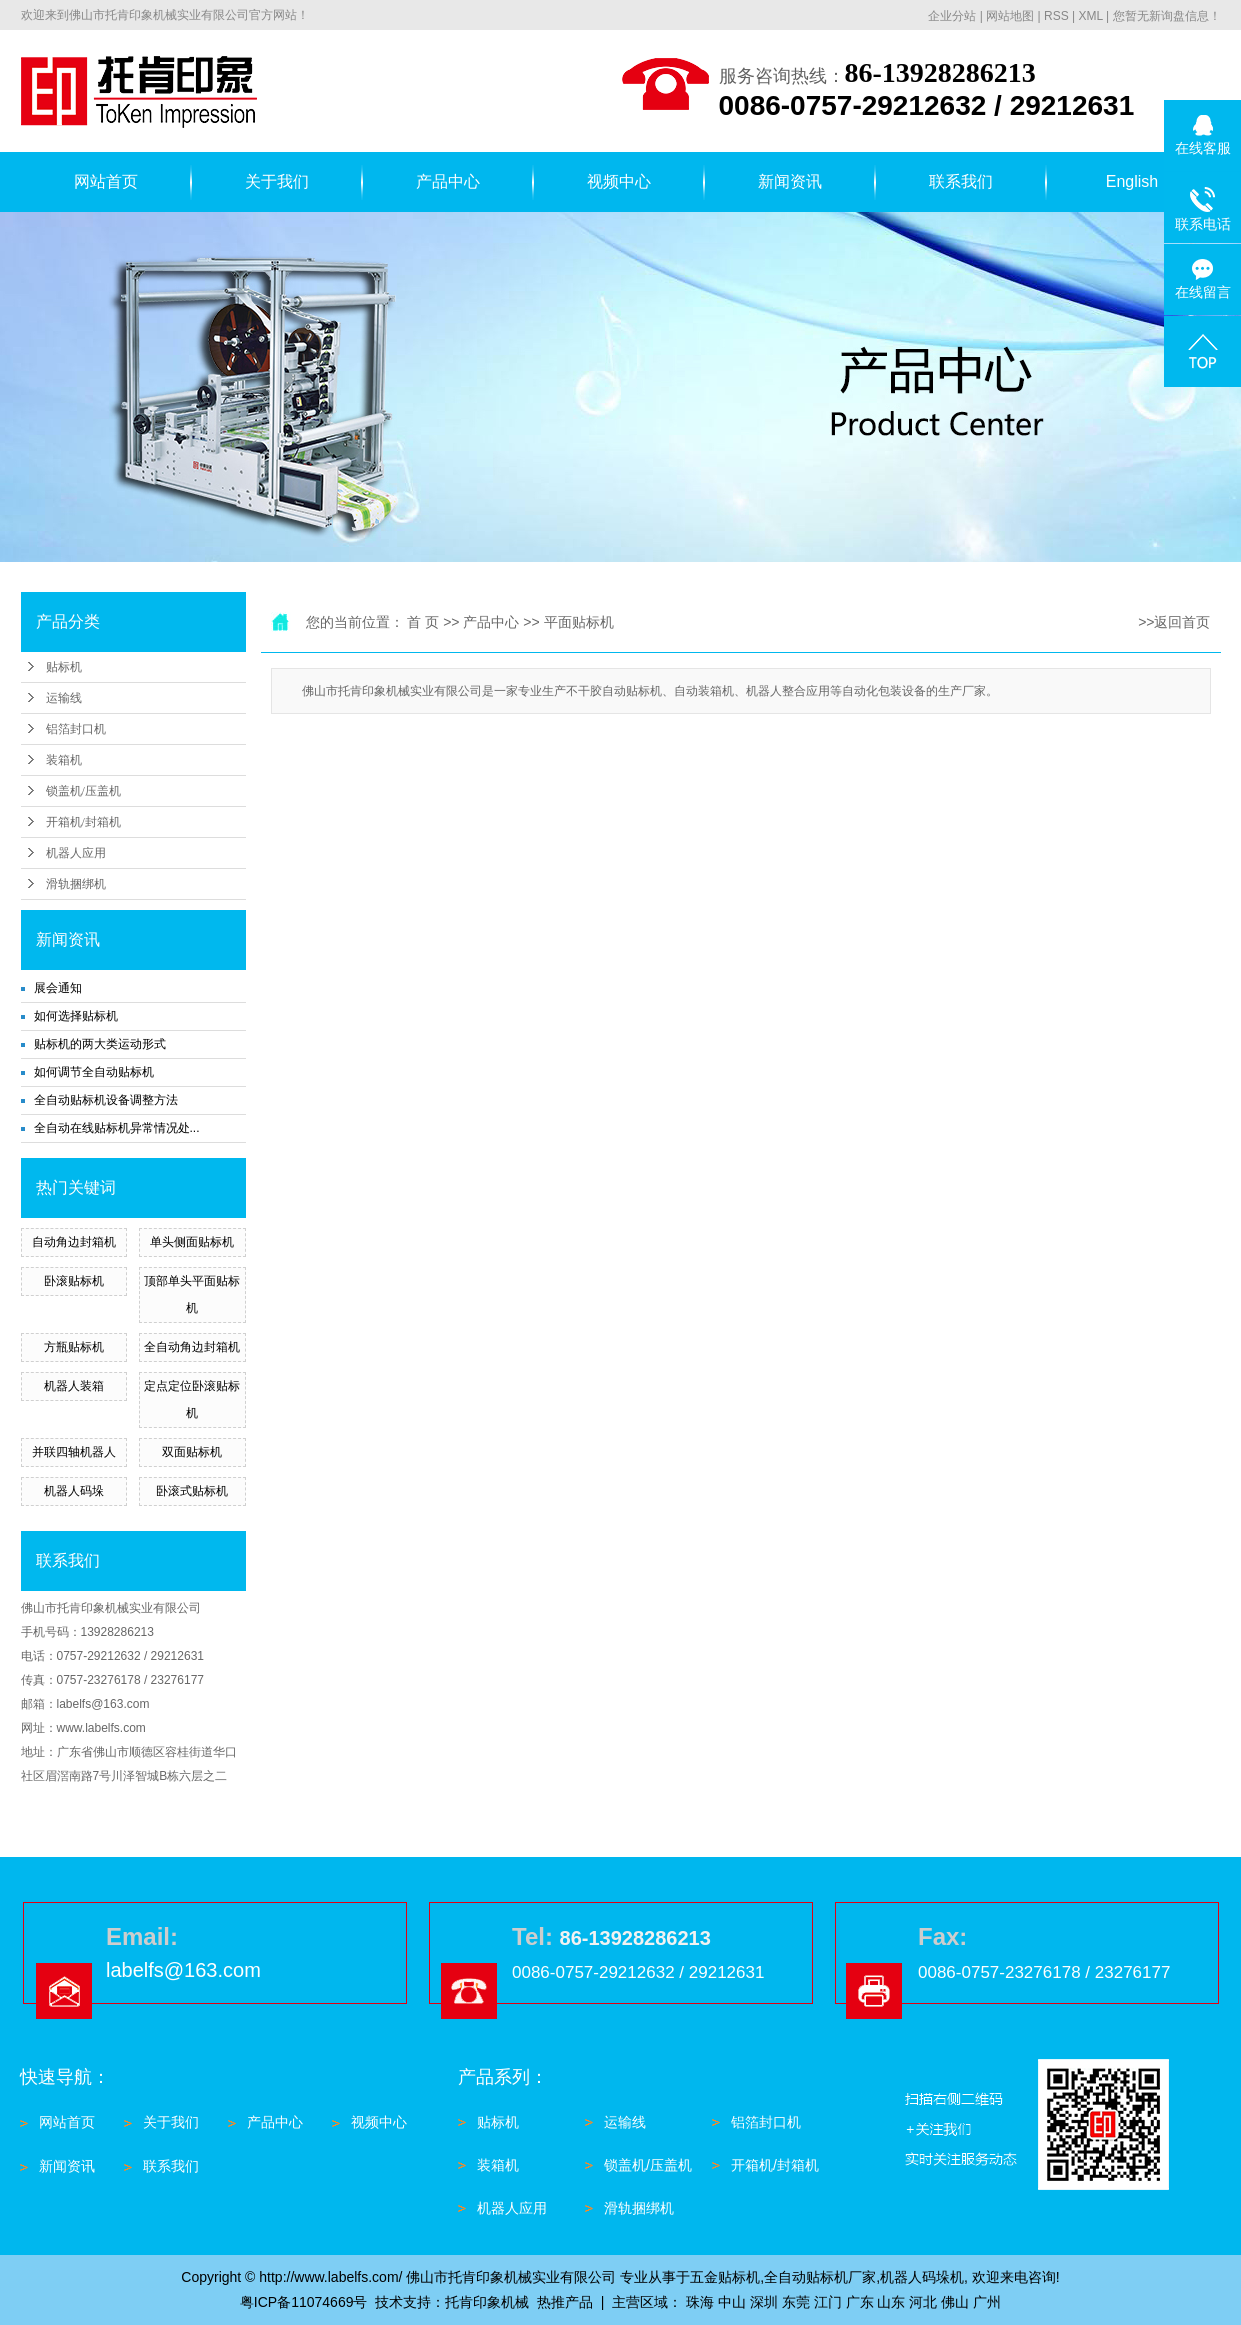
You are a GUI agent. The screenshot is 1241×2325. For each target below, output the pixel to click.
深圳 (764, 2302)
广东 (860, 2302)
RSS (1056, 16)
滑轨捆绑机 (76, 884)
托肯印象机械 (487, 2302)
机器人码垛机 (922, 2277)
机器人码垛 (74, 1491)
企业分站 (952, 16)
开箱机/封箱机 (83, 822)
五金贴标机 (725, 2277)
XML (1090, 16)
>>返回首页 (1174, 622)
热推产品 (565, 2302)
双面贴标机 (192, 1452)
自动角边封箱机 (74, 1242)
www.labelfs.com (101, 1728)
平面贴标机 (579, 622)
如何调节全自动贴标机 (94, 1072)
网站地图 (1010, 16)
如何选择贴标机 (76, 1016)
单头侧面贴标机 (192, 1242)
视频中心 (619, 181)
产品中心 (448, 181)
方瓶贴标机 (74, 1347)
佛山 (955, 2302)
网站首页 (106, 181)
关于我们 (277, 181)
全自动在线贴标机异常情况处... (117, 1128)
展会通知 (58, 988)
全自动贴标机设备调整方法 (106, 1100)
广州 (987, 2302)
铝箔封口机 (76, 729)
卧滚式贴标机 (192, 1491)
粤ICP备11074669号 (304, 2302)
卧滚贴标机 (74, 1281)
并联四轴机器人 (74, 1452)
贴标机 (64, 667)
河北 (923, 2302)
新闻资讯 (790, 181)
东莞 (796, 2302)
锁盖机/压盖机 (83, 791)
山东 (891, 2302)
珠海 (700, 2302)
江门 (828, 2302)
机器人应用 (76, 853)
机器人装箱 (74, 1386)
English (1132, 181)
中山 (732, 2302)
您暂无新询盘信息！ (1167, 16)
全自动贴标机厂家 (820, 2277)
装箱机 (64, 760)
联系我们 (961, 181)
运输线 (64, 698)
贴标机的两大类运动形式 (100, 1044)
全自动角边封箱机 (192, 1347)
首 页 (423, 622)
